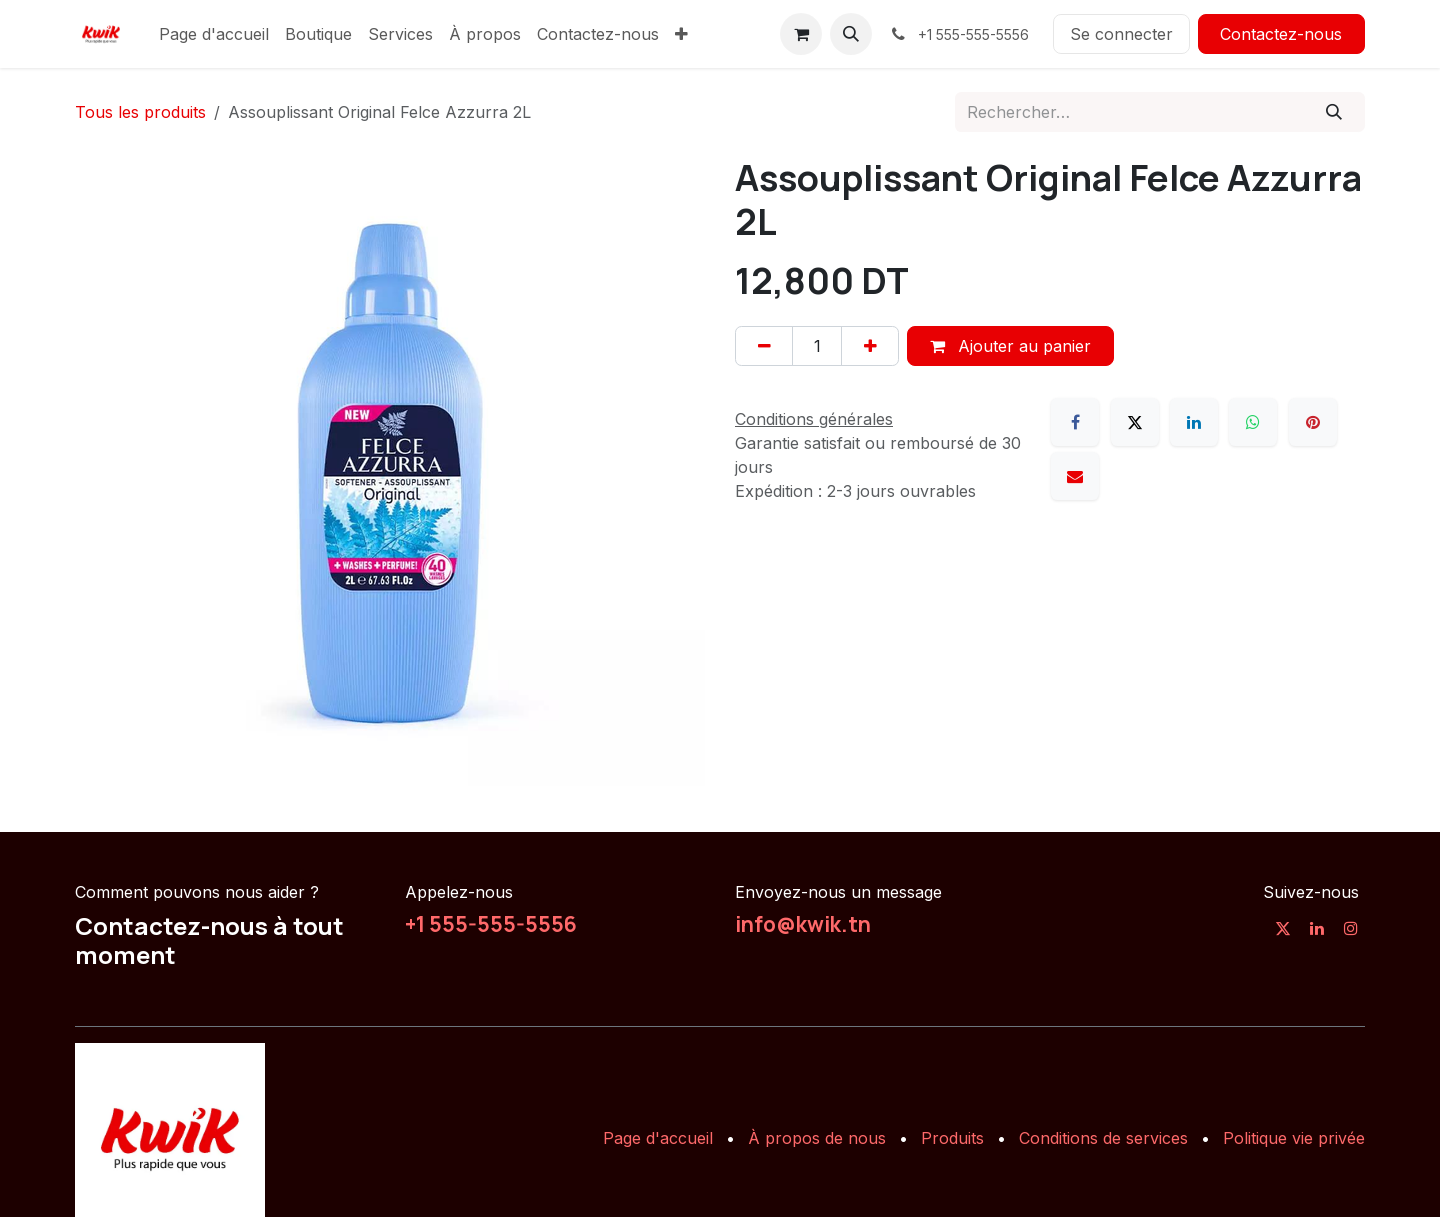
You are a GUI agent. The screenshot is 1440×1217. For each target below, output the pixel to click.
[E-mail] (1075, 476)
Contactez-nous (1281, 34)
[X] (1135, 422)
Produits (952, 1138)
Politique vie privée (1294, 1138)
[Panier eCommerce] (801, 34)
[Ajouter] (870, 346)
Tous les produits (140, 112)
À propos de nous (817, 1138)
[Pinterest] (1313, 422)
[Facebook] (1075, 422)
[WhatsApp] (1253, 422)
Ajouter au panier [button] (1010, 346)
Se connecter (1121, 34)
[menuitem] (214, 34)
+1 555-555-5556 (491, 924)
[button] (851, 34)
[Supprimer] (764, 346)
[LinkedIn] (1194, 422)
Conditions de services (1103, 1138)
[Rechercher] (1334, 112)
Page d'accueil (658, 1138)
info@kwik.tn (803, 924)
